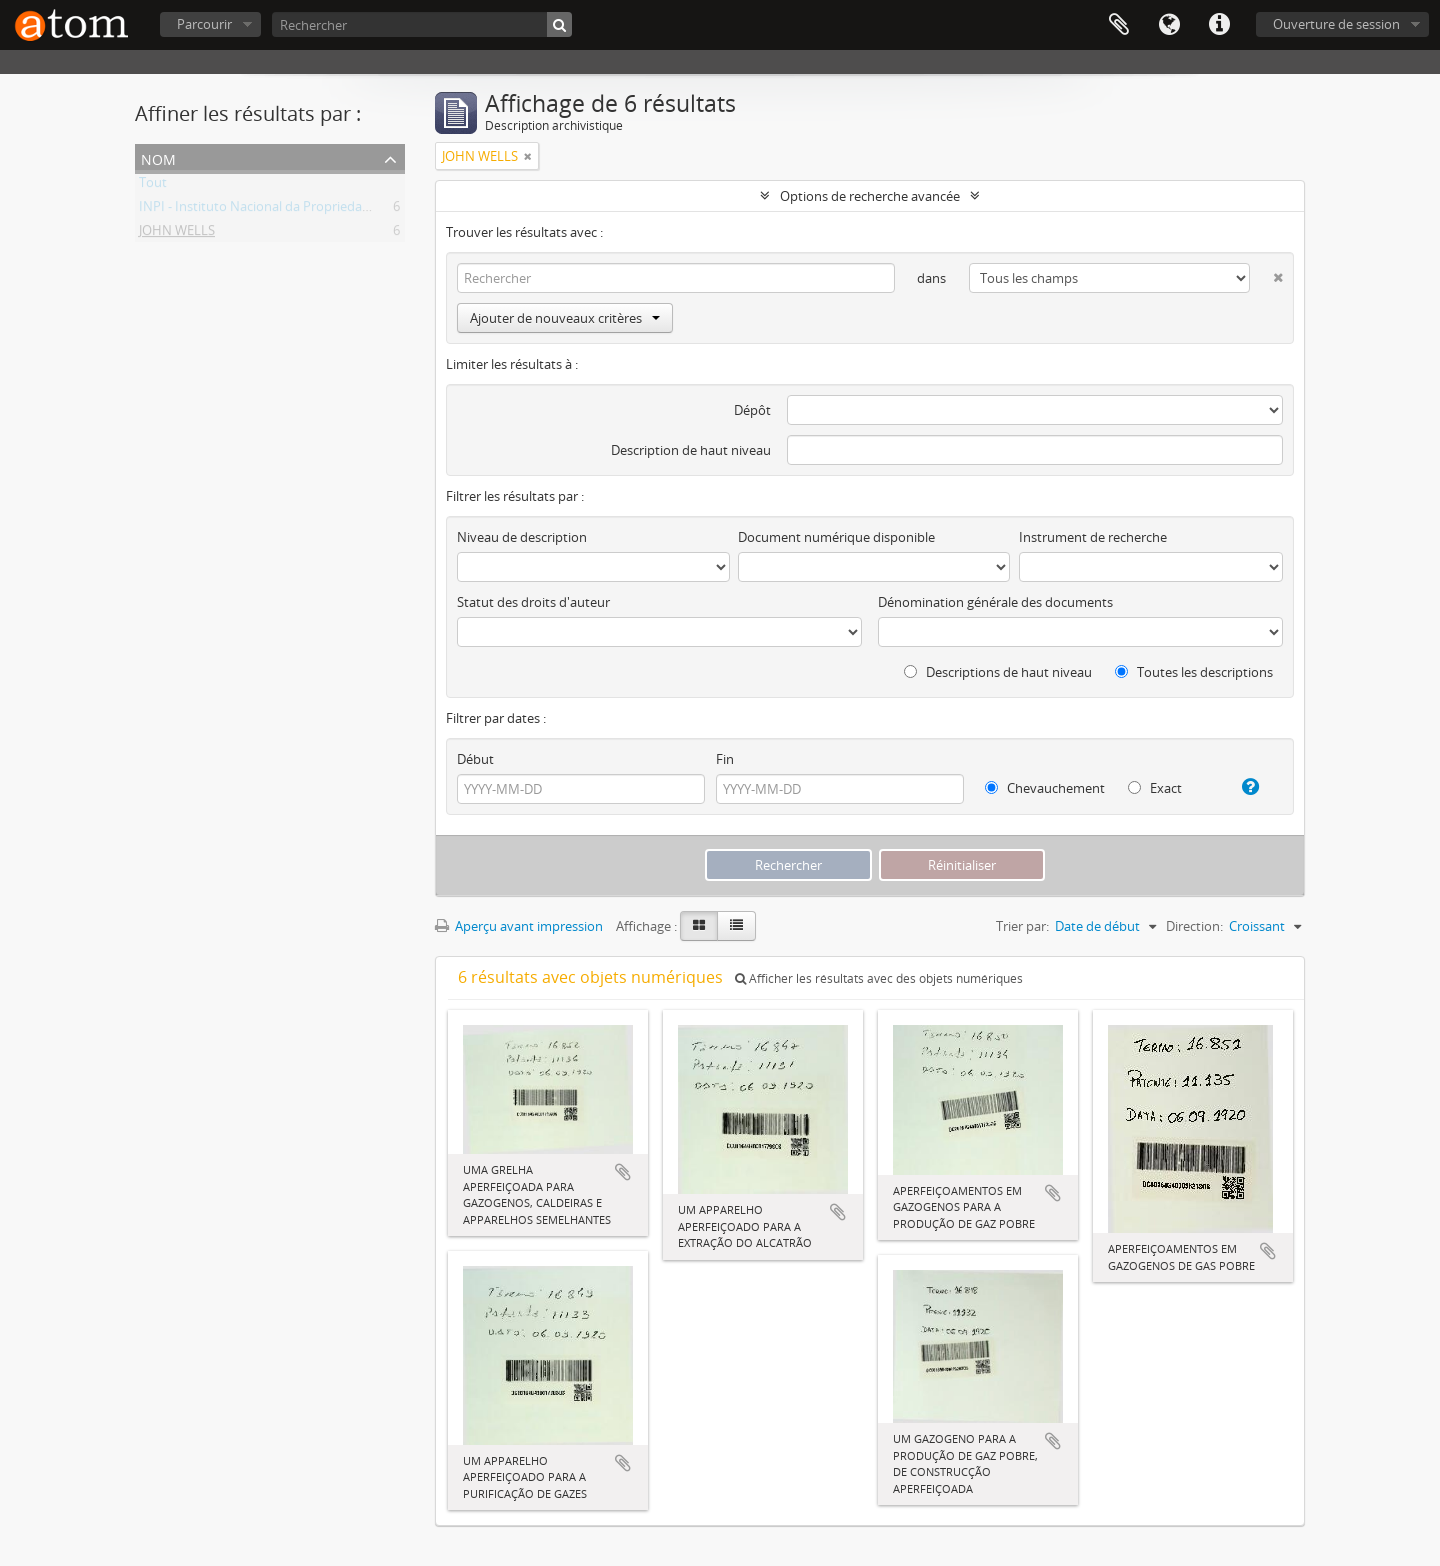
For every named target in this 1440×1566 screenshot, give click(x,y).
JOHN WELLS (177, 234)
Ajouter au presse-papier (623, 1172)
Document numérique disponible (836, 537)
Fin (725, 759)
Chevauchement (1045, 788)
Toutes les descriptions (1194, 672)
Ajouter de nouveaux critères (565, 318)
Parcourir (204, 24)
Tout (153, 186)
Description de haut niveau (691, 450)
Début (475, 759)
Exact (1155, 788)
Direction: (1194, 926)
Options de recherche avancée (870, 196)
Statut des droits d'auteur (533, 602)
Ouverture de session (1336, 24)
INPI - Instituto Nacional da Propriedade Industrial (288, 210)
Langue (1169, 25)
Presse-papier (1119, 25)
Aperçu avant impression (519, 926)
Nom (158, 157)
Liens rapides (1219, 25)
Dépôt (752, 410)
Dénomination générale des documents (995, 602)
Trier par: (1022, 926)
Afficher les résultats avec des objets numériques (879, 978)
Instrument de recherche (1093, 537)
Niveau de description (522, 537)
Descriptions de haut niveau (998, 672)
